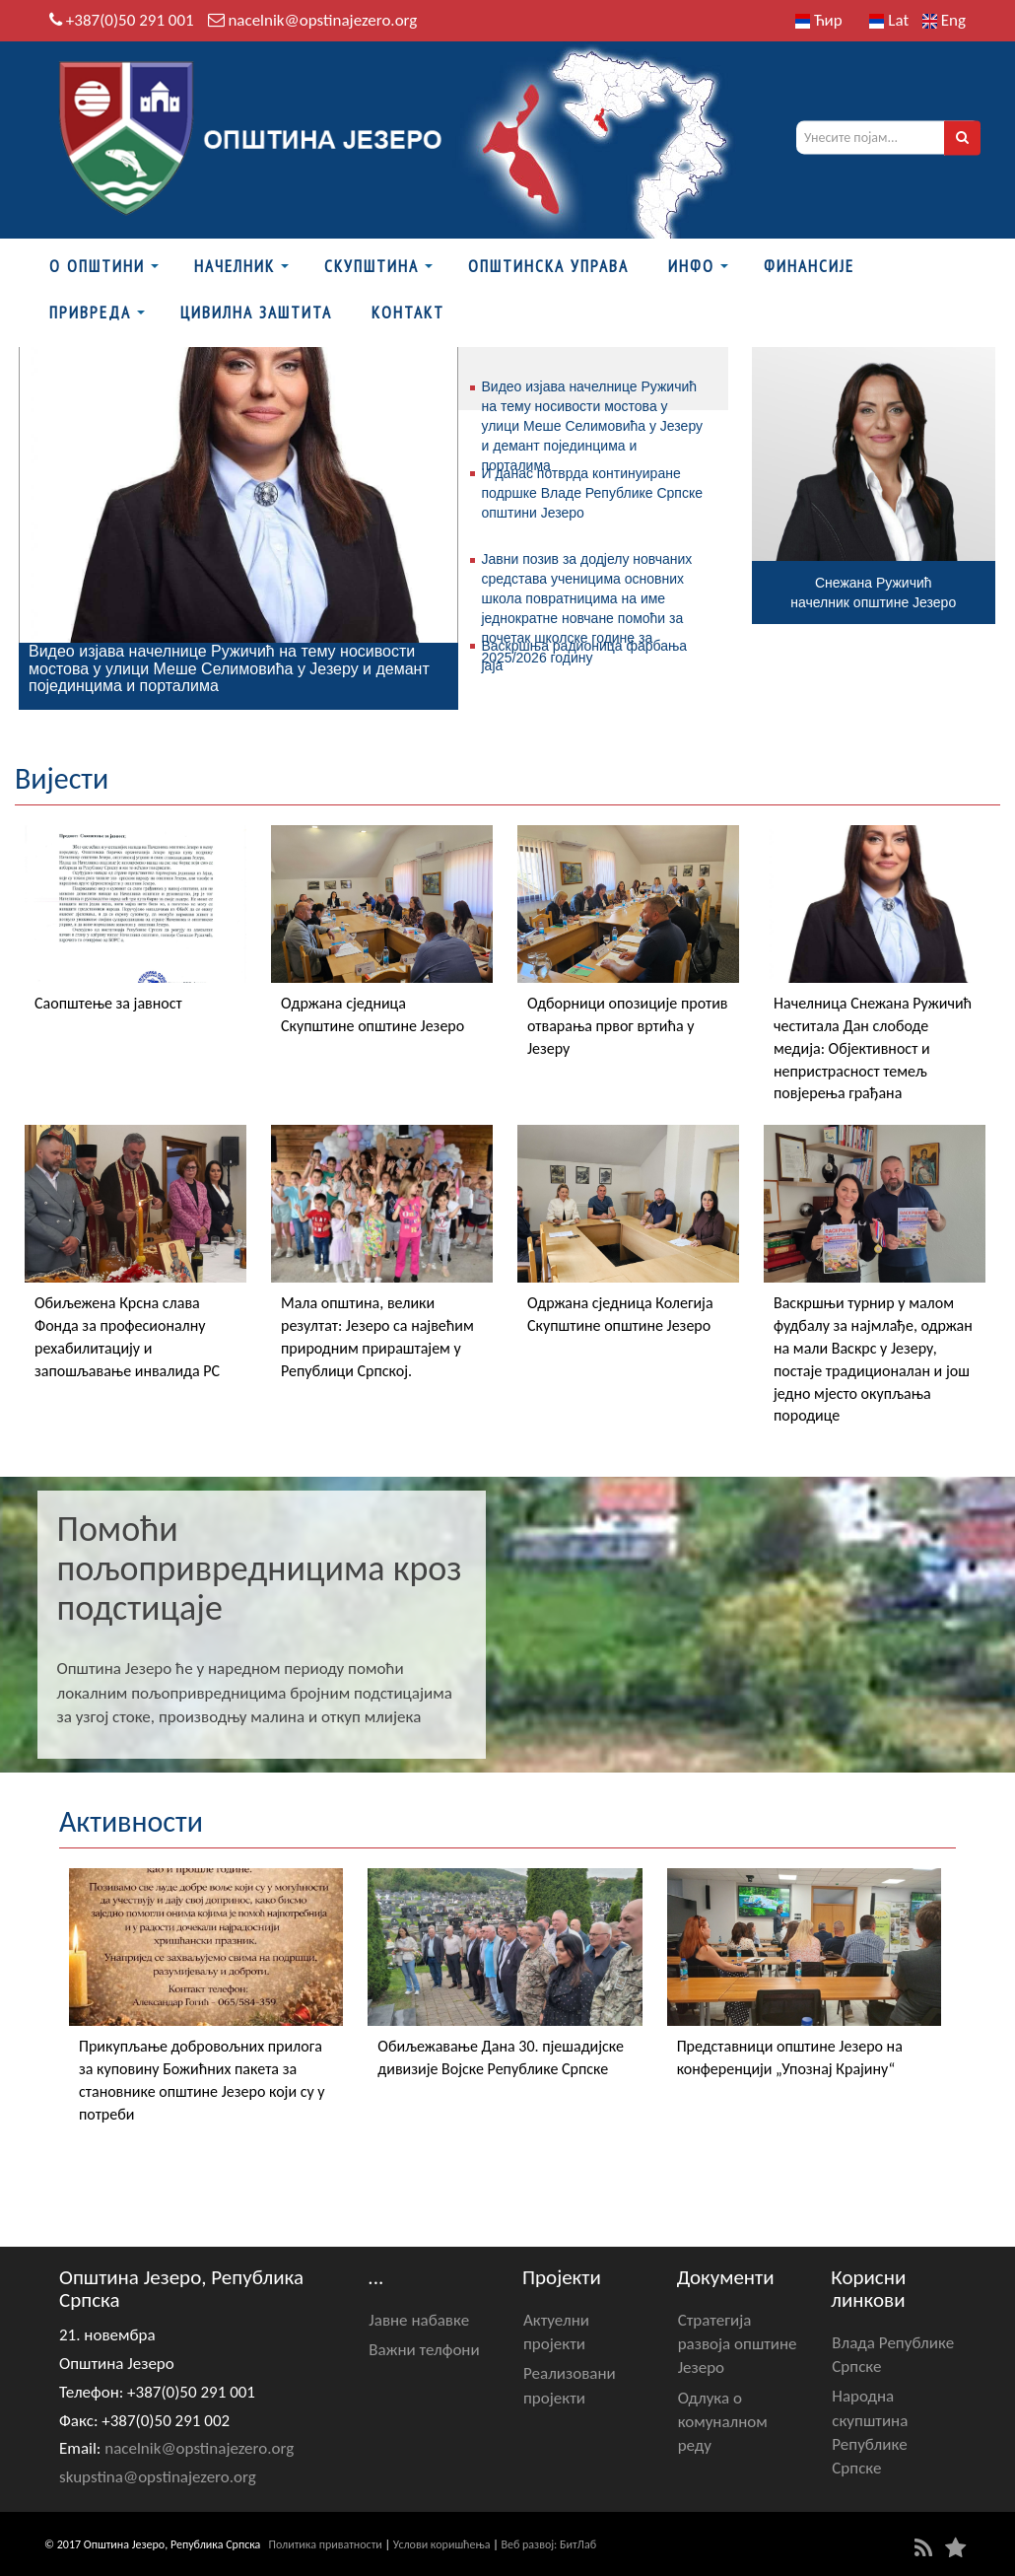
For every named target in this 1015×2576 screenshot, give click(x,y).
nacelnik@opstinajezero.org (322, 20)
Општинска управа (548, 266)
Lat (889, 20)
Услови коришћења (442, 2544)
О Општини (97, 266)
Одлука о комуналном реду (723, 2422)
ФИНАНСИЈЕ (809, 266)
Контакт (408, 312)
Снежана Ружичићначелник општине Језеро (873, 592)
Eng (944, 20)
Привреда (90, 312)
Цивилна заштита (256, 312)
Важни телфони (424, 2349)
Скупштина (371, 266)
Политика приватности (325, 2544)
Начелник (234, 266)
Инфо (691, 266)
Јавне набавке (419, 2320)
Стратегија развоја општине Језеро (737, 2344)
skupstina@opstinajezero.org (157, 2477)
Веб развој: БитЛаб (548, 2544)
